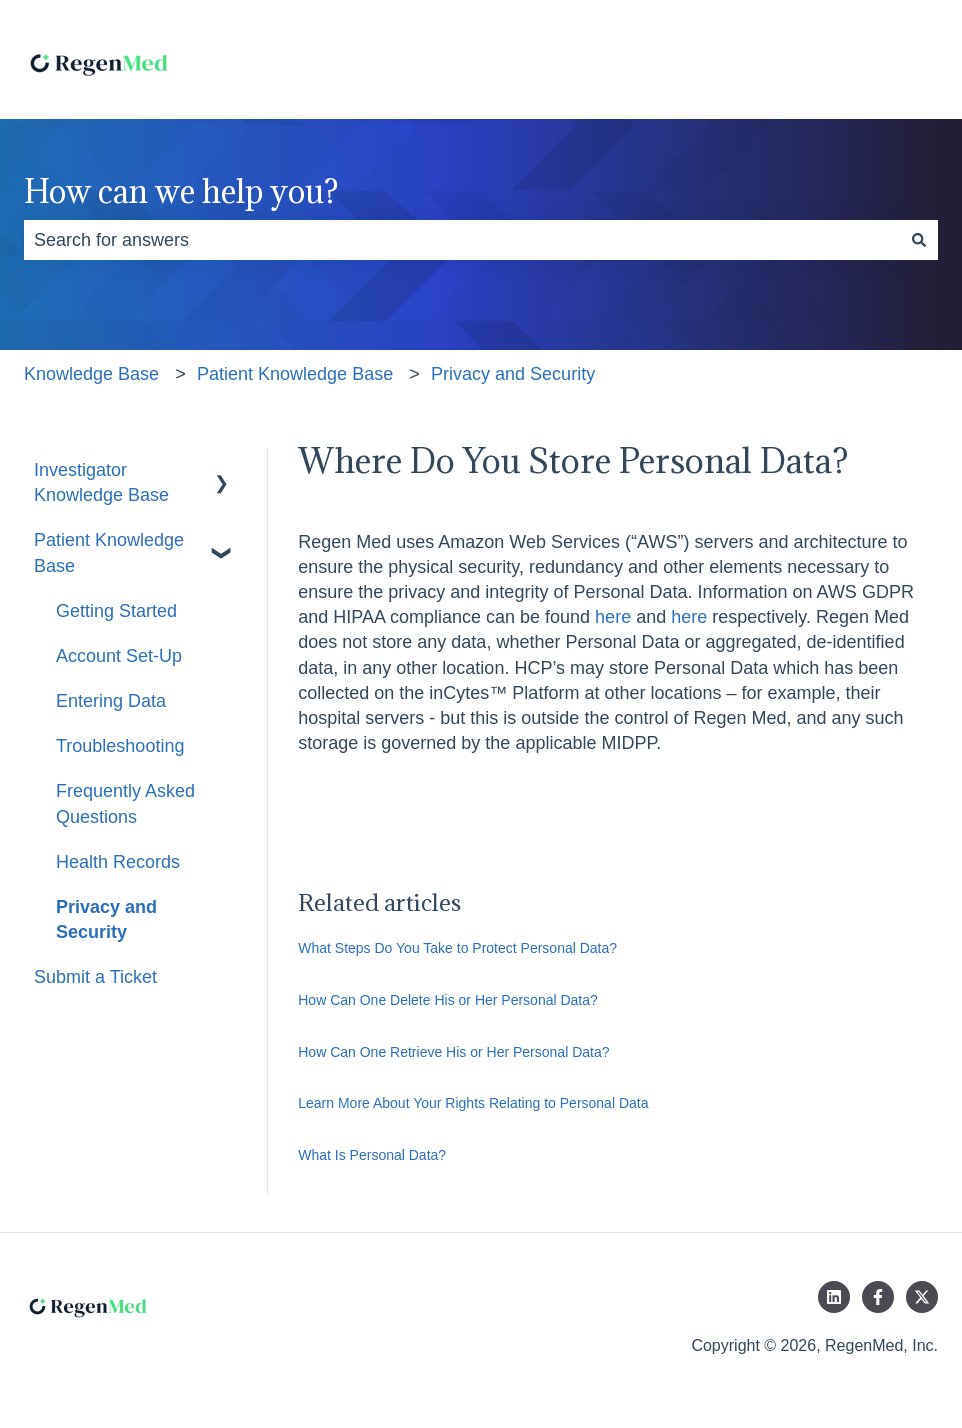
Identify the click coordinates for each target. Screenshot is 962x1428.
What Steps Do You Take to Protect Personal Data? (457, 948)
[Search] (919, 240)
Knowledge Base (91, 374)
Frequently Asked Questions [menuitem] (125, 803)
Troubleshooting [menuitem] (120, 746)
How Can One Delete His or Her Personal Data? (448, 1000)
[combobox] (462, 240)
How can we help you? (181, 191)
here (613, 617)
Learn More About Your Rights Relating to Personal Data (473, 1103)
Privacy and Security (513, 374)
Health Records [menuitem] (118, 862)
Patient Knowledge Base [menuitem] (109, 552)
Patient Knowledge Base (295, 374)
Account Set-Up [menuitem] (119, 656)
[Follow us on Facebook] (878, 1297)
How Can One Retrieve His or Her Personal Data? (453, 1052)
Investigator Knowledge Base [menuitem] (101, 482)
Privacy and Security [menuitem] (106, 919)
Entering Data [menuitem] (111, 701)
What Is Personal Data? (372, 1155)
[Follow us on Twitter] (922, 1297)
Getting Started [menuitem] (116, 611)
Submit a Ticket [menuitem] (95, 977)
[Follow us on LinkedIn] (834, 1297)
